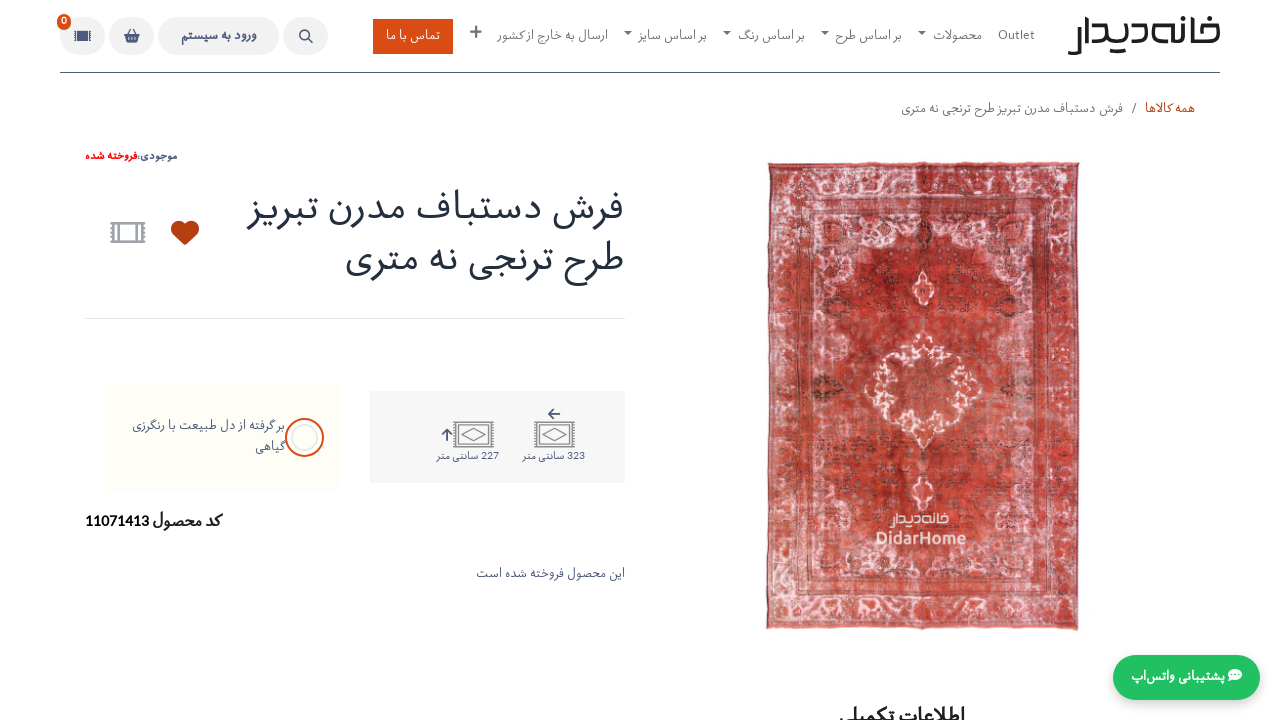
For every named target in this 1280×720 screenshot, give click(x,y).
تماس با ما (413, 36)
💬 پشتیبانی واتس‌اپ (1186, 677)
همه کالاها (1170, 109)
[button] (305, 36)
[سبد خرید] (131, 36)
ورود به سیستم (219, 36)
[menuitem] (1016, 36)
